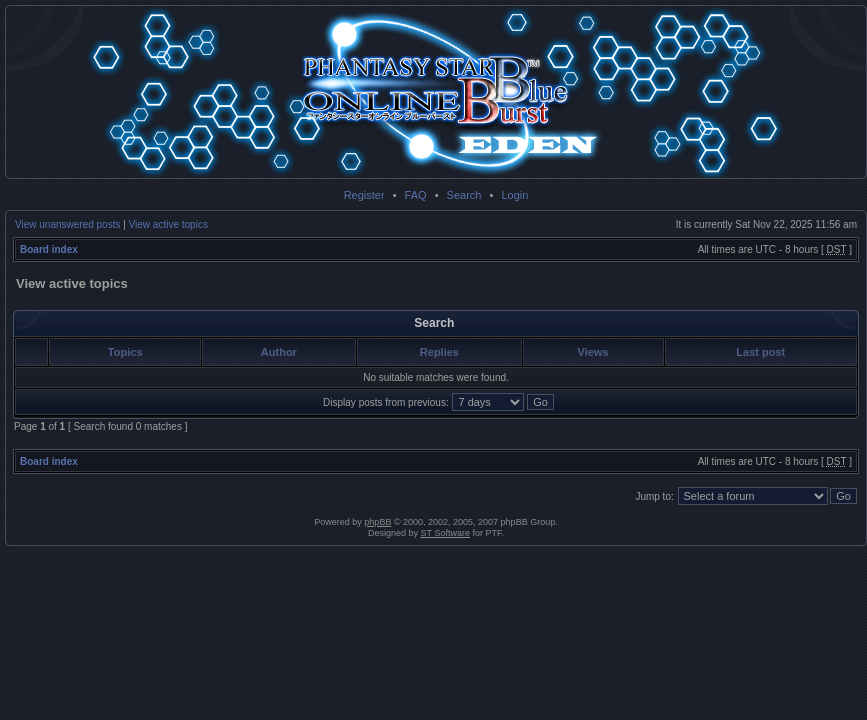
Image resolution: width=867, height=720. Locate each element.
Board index (49, 249)
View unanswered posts (67, 224)
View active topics (168, 224)
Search (464, 195)
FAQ (416, 195)
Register (364, 195)
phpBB (377, 522)
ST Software (445, 533)
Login (514, 195)
